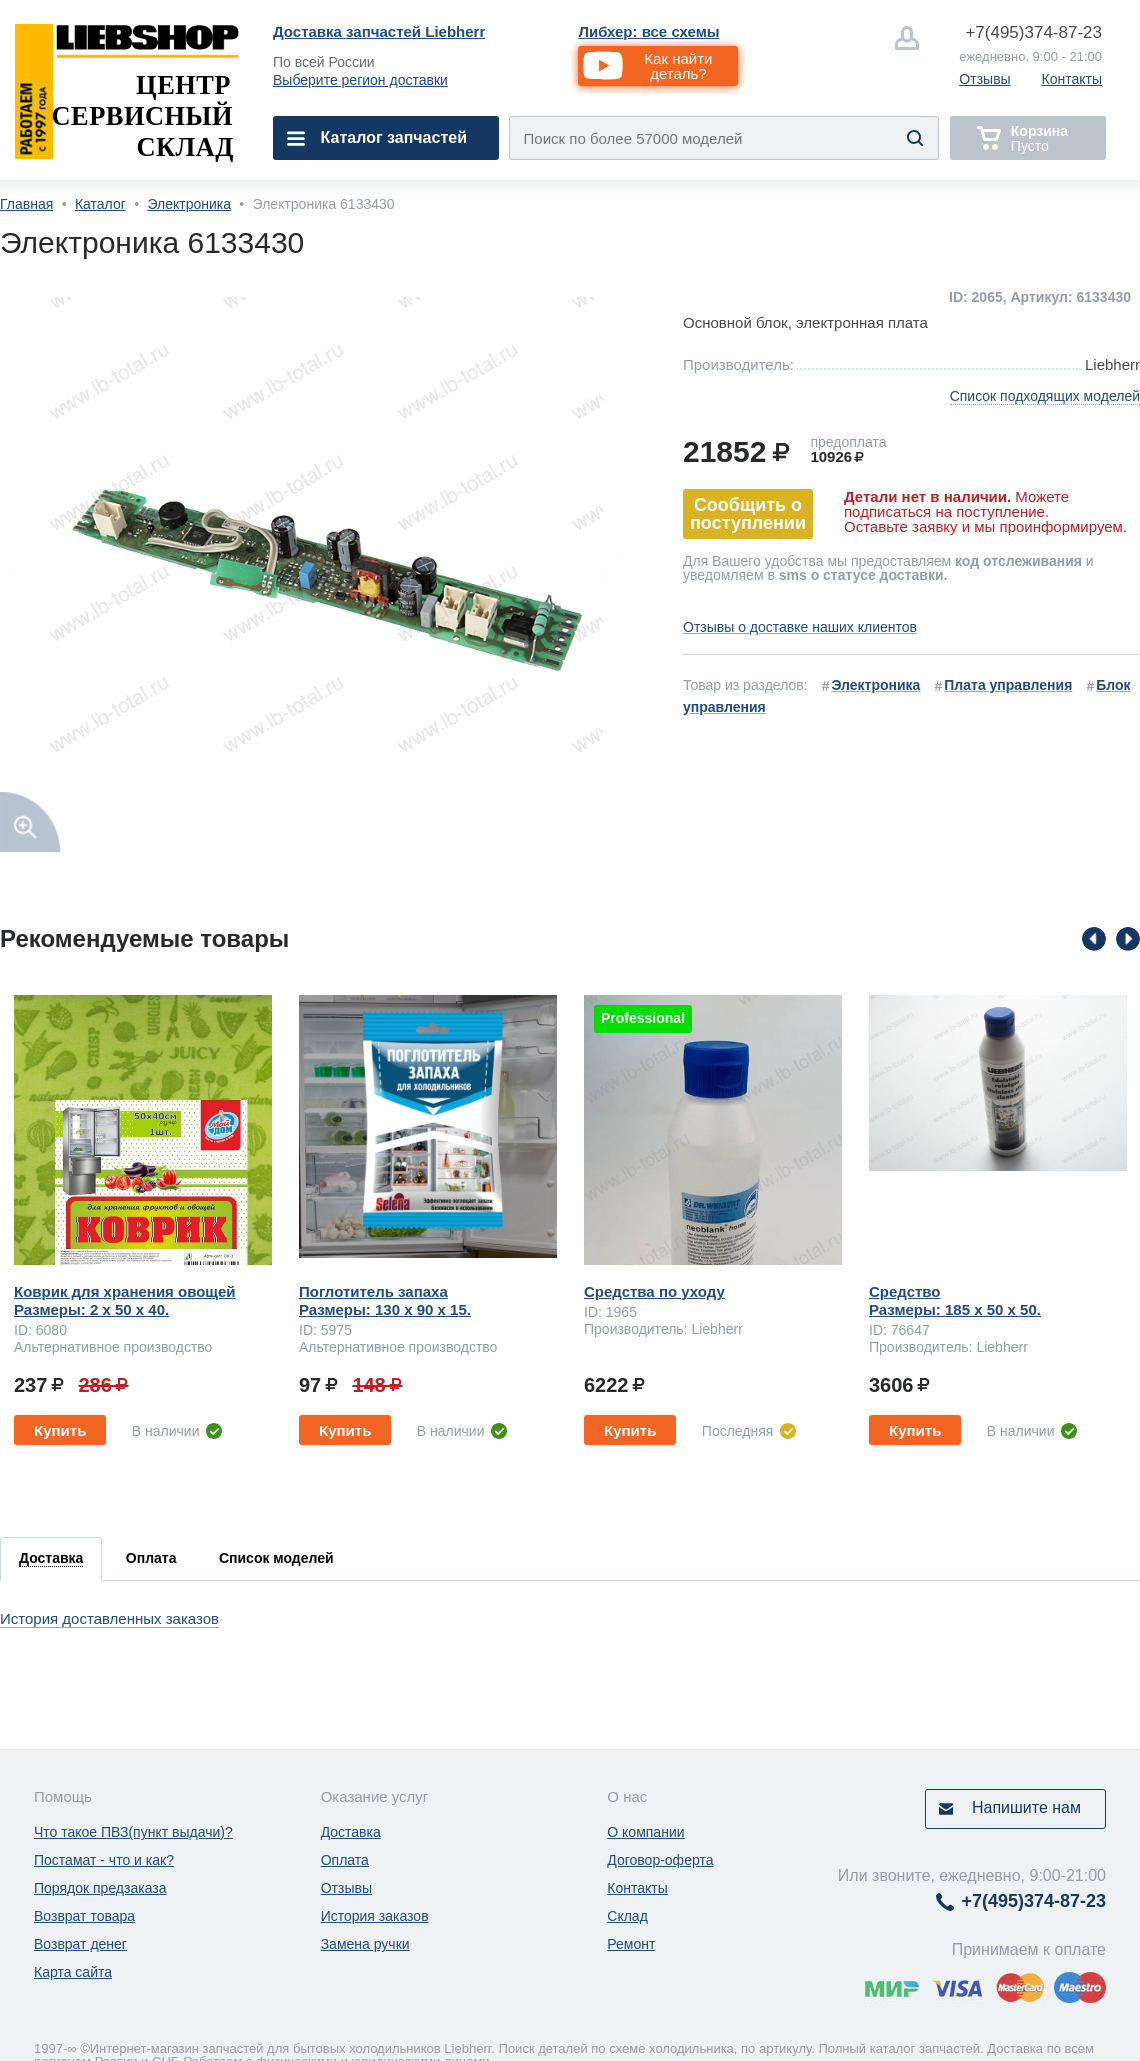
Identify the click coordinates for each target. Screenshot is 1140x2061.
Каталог (100, 204)
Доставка (351, 1832)
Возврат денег (80, 1944)
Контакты (1072, 79)
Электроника (189, 204)
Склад (627, 1916)
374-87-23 (1033, 32)
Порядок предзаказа (100, 1888)
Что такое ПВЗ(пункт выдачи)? (133, 1832)
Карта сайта (73, 1972)
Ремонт (631, 1944)
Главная (26, 204)
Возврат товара (84, 1916)
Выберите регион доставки (360, 80)
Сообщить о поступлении (748, 514)
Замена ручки (365, 1944)
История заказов (375, 1916)
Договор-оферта (660, 1860)
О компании (645, 1832)
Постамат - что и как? (104, 1860)
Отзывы (984, 79)
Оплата (345, 1860)
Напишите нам (1026, 1807)
